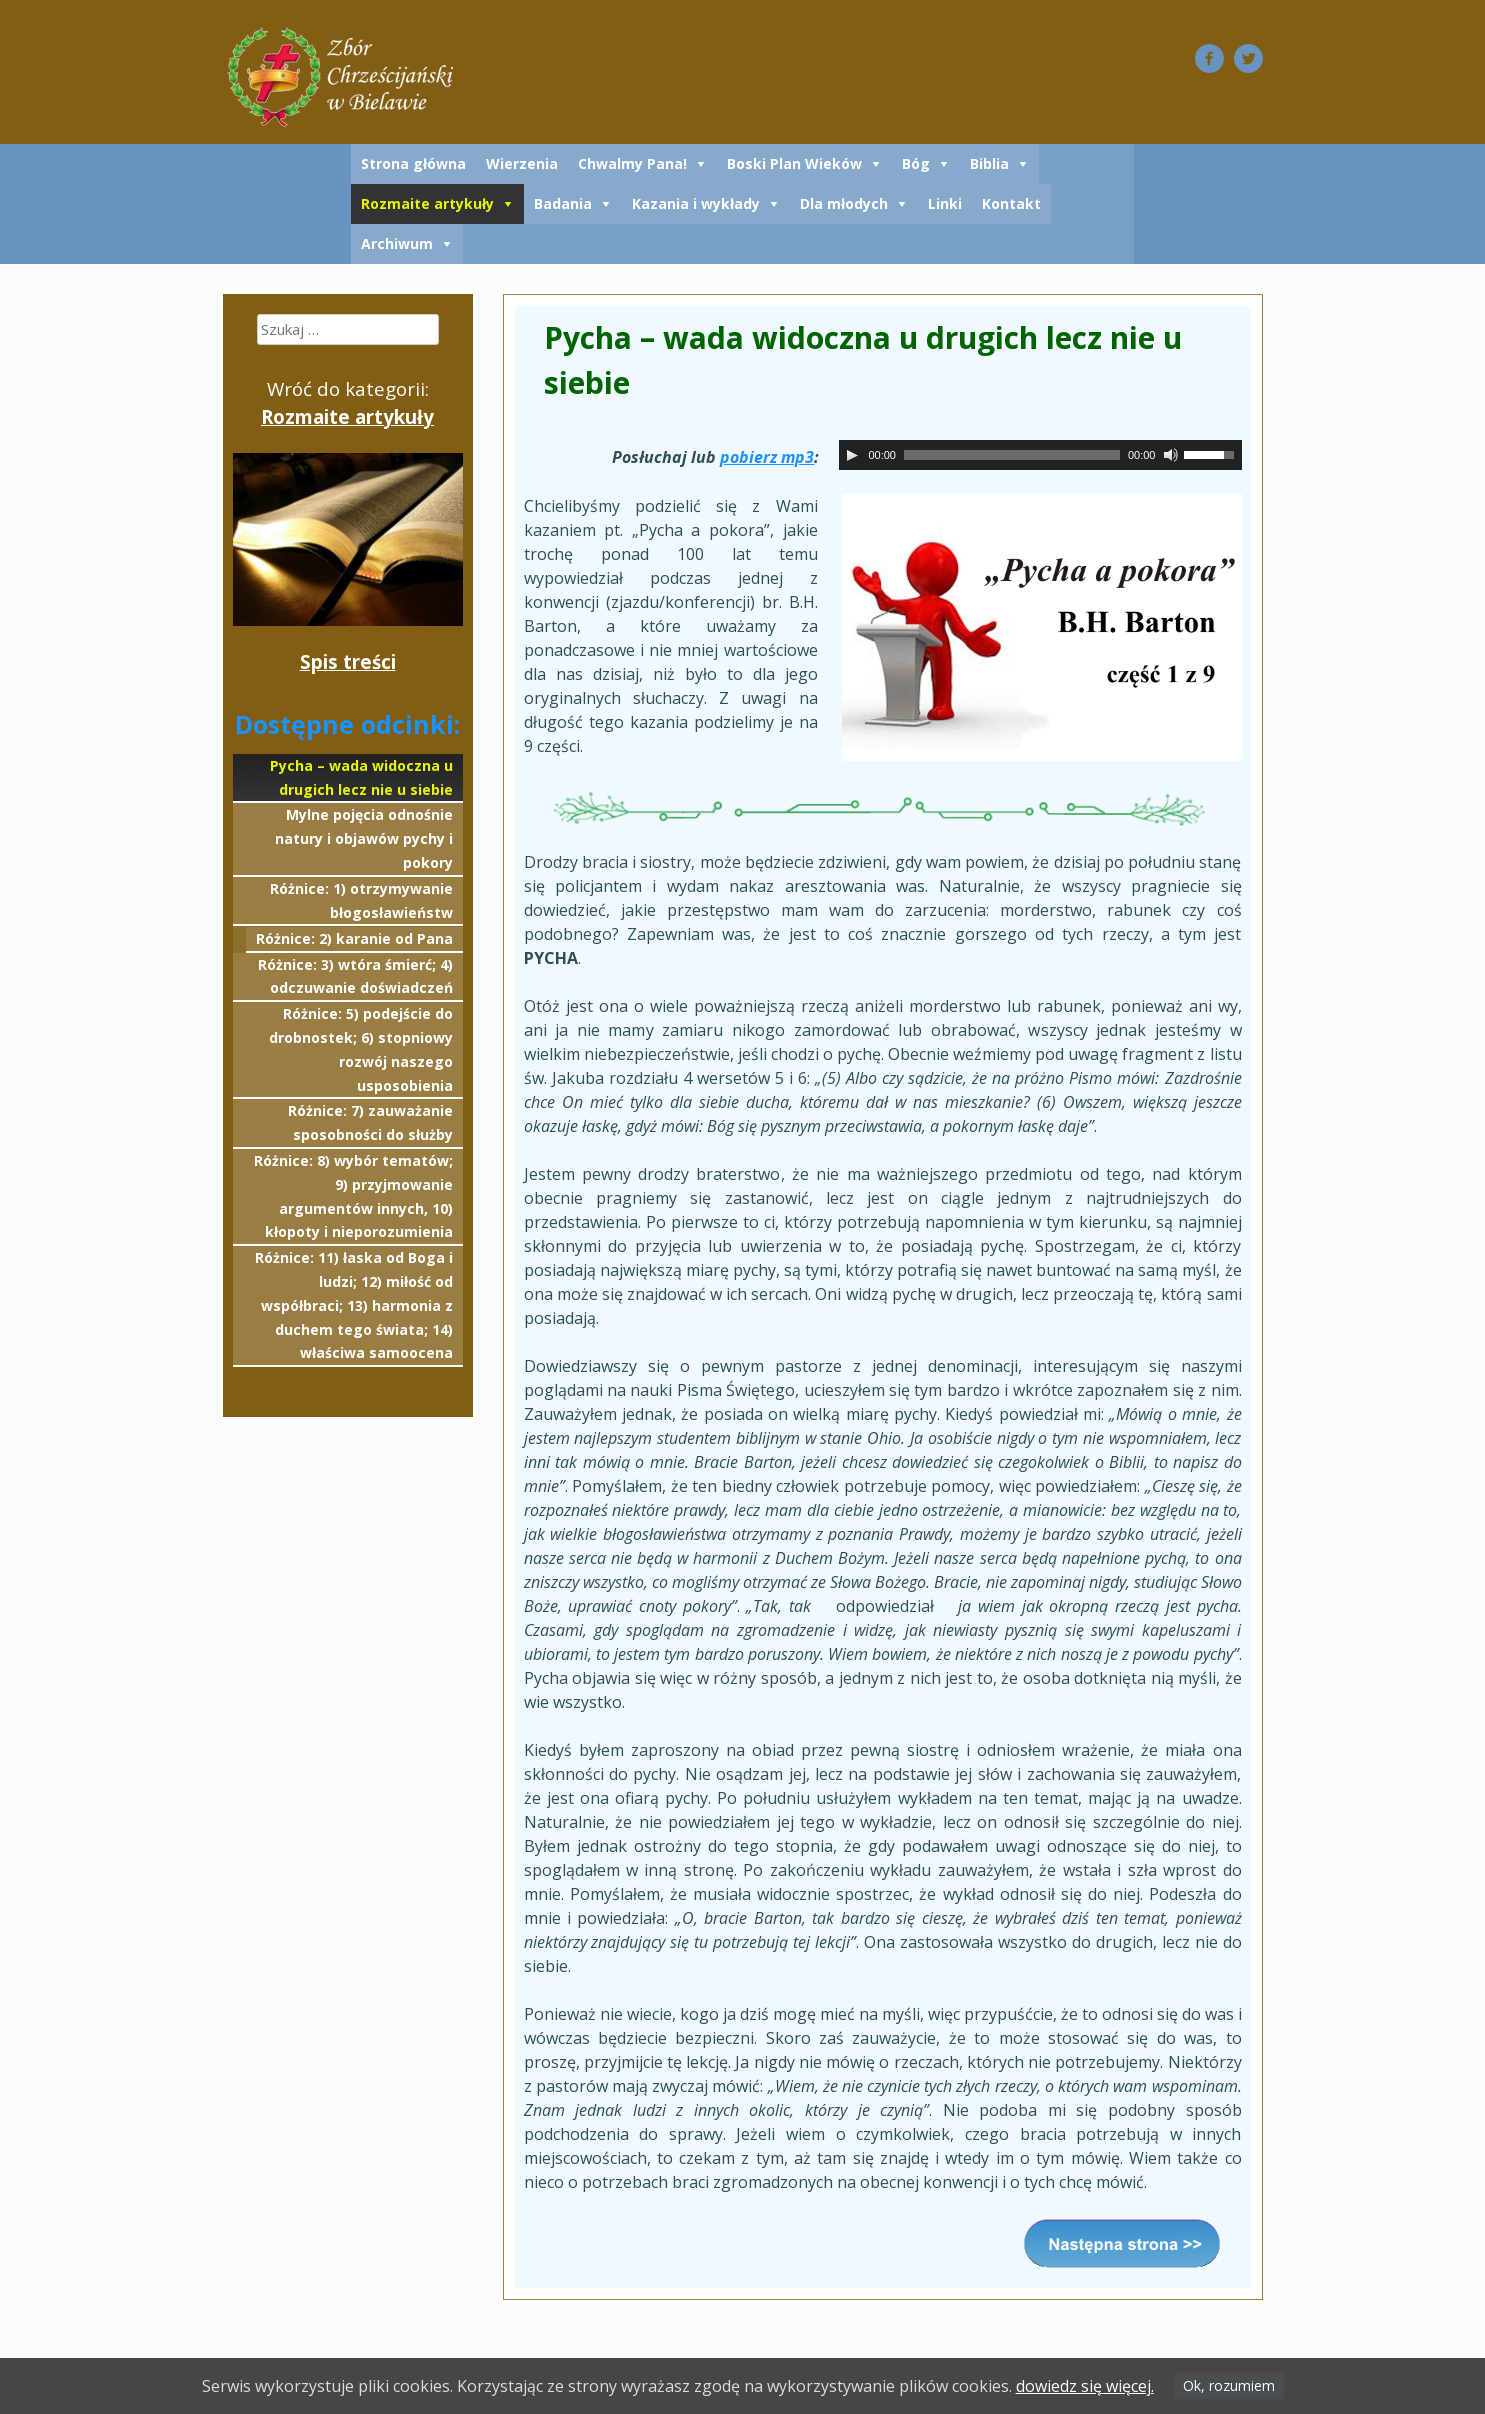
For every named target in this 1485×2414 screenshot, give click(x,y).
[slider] (1012, 455)
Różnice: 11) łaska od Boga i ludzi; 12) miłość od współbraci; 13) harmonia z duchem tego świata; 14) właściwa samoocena (354, 1305)
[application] (1040, 455)
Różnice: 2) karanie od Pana (354, 938)
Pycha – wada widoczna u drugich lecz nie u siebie (361, 777)
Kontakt (1011, 203)
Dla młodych (844, 203)
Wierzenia (522, 163)
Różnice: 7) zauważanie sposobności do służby (370, 1122)
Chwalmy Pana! (632, 163)
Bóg (916, 163)
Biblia (989, 163)
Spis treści (348, 661)
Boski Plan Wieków (794, 163)
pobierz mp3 (767, 457)
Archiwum (397, 243)
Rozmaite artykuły (427, 203)
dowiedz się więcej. (1085, 2386)
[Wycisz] (1171, 455)
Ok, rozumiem (1229, 2385)
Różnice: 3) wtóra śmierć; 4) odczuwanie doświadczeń (355, 976)
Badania (563, 203)
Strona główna (413, 163)
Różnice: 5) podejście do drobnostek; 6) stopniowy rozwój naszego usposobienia (361, 1049)
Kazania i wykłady (696, 203)
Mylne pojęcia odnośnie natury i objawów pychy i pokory (364, 838)
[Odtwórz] (852, 455)
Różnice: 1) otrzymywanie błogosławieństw (361, 900)
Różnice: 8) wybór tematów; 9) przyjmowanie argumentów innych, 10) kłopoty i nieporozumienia (353, 1196)
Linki (945, 203)
